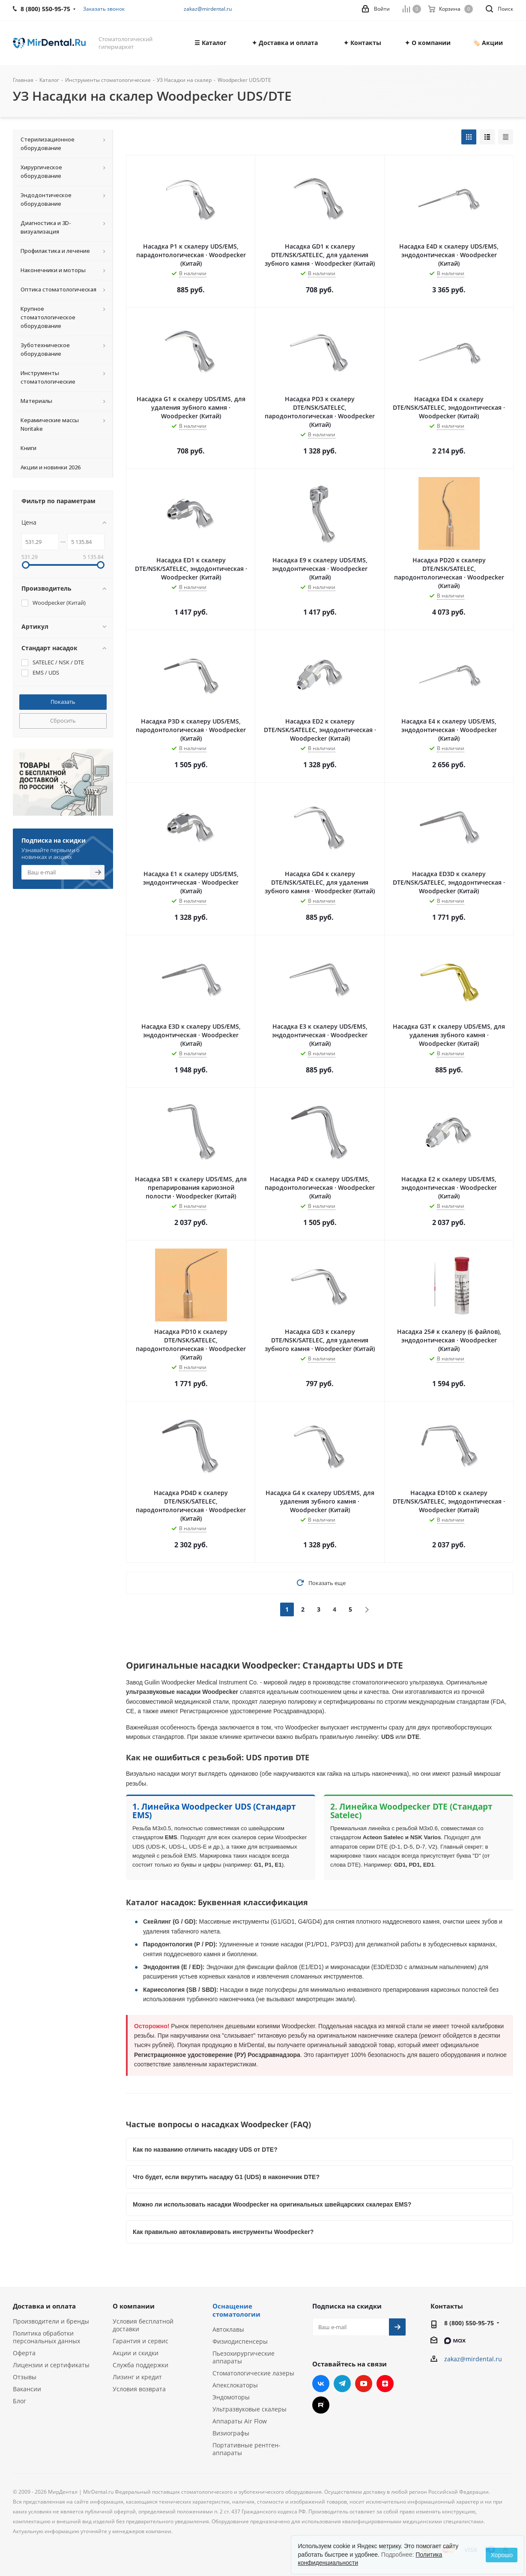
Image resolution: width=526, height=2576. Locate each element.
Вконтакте (320, 2383)
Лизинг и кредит (137, 2377)
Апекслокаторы (235, 2385)
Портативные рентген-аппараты (246, 2449)
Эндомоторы (231, 2397)
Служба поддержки (140, 2365)
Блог (19, 2401)
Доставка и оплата (44, 2306)
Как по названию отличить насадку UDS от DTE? (205, 2149)
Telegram (342, 2383)
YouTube (363, 2383)
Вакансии (27, 2389)
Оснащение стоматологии (236, 2310)
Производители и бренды (51, 2321)
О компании (134, 2306)
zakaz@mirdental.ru (208, 8)
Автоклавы (228, 2329)
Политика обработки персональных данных (46, 2337)
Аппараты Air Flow (239, 2421)
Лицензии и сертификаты (51, 2365)
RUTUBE (320, 2405)
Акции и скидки (135, 2353)
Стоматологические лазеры (253, 2373)
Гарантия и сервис (140, 2341)
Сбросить (63, 720)
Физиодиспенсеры (240, 2341)
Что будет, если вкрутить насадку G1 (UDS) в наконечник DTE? (226, 2177)
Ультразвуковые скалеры (249, 2409)
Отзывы (24, 2377)
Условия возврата (139, 2389)
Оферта (24, 2353)
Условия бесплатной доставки (143, 2325)
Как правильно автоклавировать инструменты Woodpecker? (223, 2231)
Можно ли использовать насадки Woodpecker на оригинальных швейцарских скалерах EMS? (272, 2204)
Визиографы (230, 2433)
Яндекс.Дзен (385, 2383)
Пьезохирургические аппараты (243, 2357)
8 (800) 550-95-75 (469, 2323)
